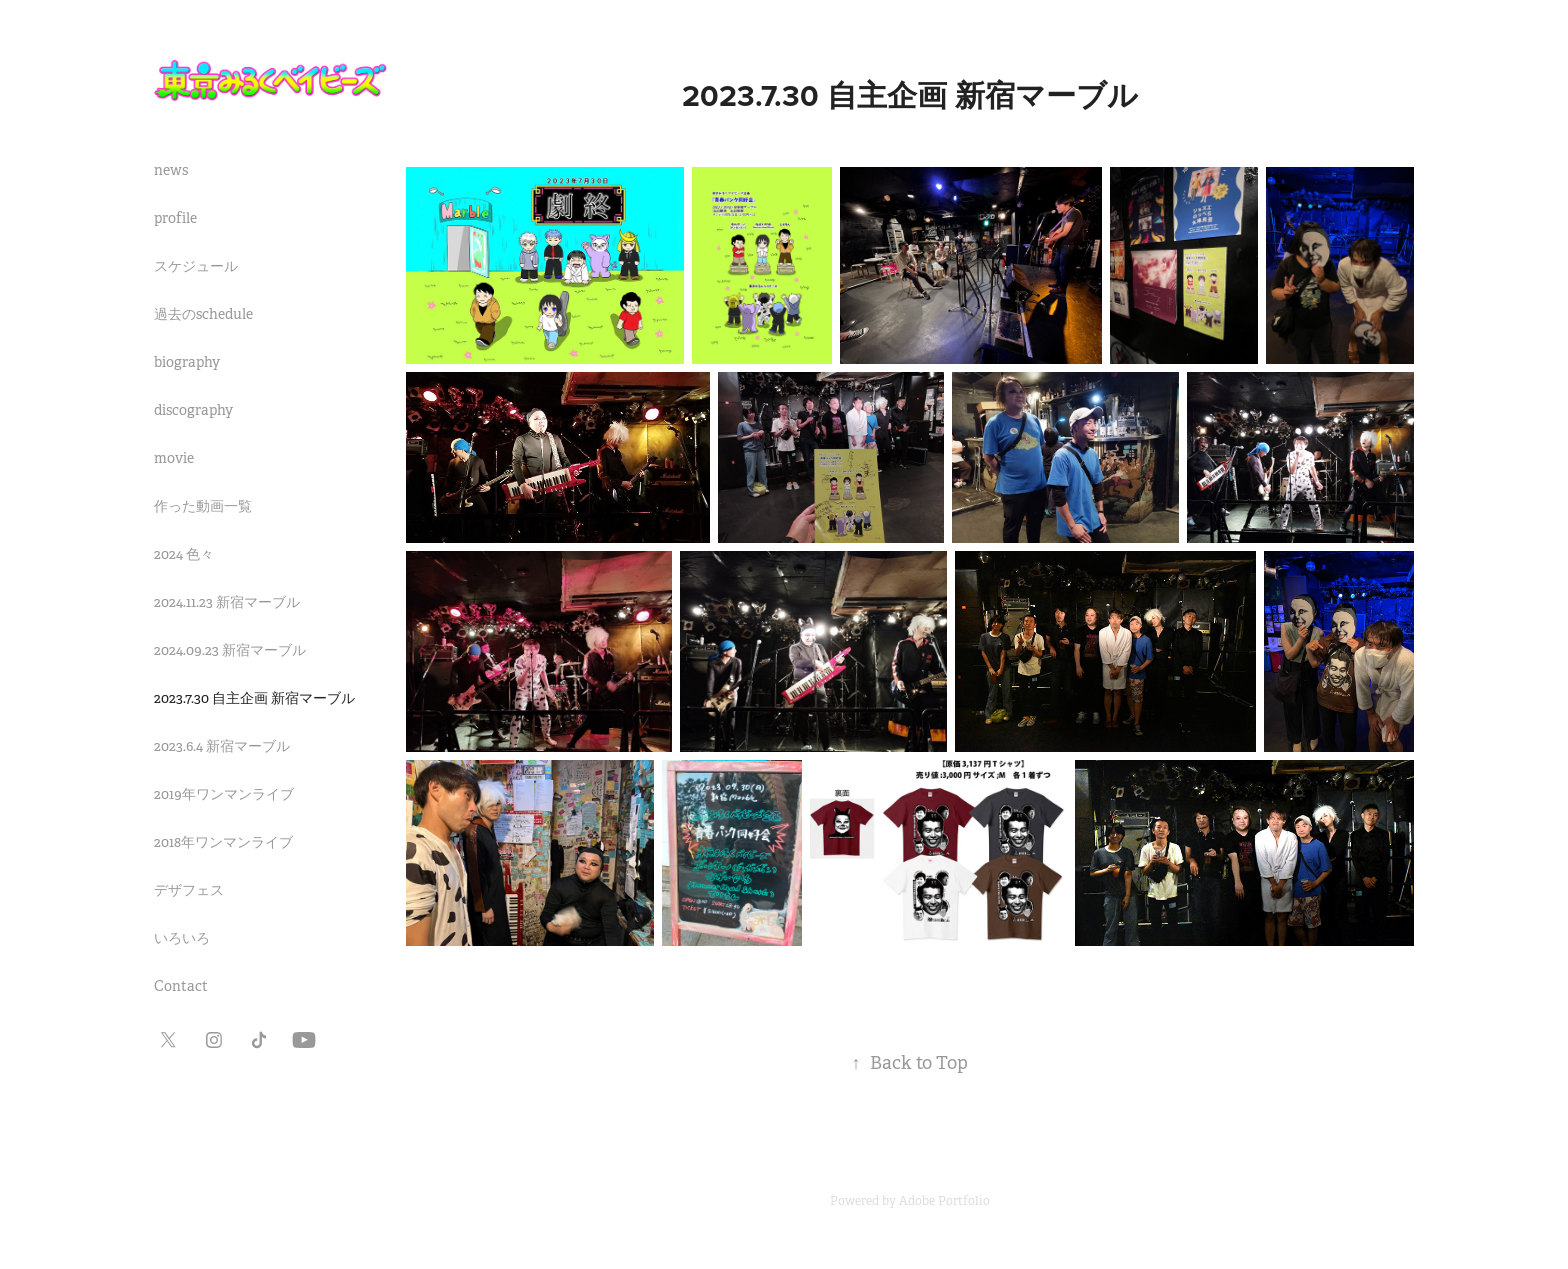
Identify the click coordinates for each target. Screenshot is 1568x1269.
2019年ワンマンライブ (224, 794)
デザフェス (189, 890)
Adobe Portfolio (944, 1201)
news (171, 170)
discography (193, 410)
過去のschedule (203, 314)
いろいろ (182, 938)
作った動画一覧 (203, 506)
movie (174, 458)
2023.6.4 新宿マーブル (222, 746)
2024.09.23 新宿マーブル (230, 650)
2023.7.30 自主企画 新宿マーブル (254, 698)
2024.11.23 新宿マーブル (227, 602)
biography (187, 362)
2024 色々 (184, 554)
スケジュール (196, 266)
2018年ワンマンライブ (223, 842)
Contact (181, 986)
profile (175, 218)
